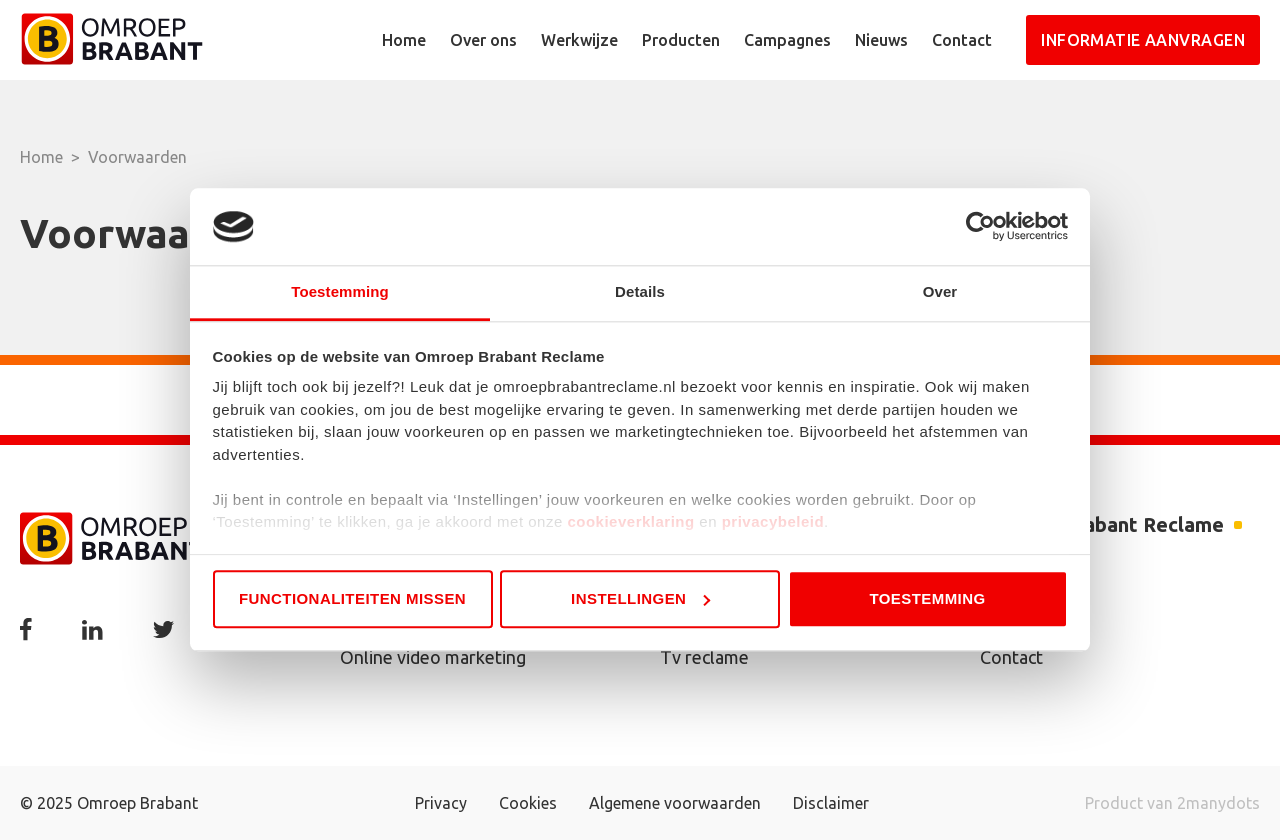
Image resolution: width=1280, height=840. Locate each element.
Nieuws (881, 40)
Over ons (483, 40)
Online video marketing (433, 657)
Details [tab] (640, 291)
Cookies (528, 803)
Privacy (441, 803)
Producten (681, 40)
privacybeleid (773, 522)
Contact (962, 40)
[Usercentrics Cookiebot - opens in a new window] (980, 227)
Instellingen (640, 598)
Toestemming (927, 598)
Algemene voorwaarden (675, 803)
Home (404, 40)
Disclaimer (831, 803)
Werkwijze (579, 40)
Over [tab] (940, 291)
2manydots (1218, 803)
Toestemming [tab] (340, 291)
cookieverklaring (630, 522)
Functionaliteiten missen (352, 598)
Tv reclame (704, 657)
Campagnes (787, 40)
